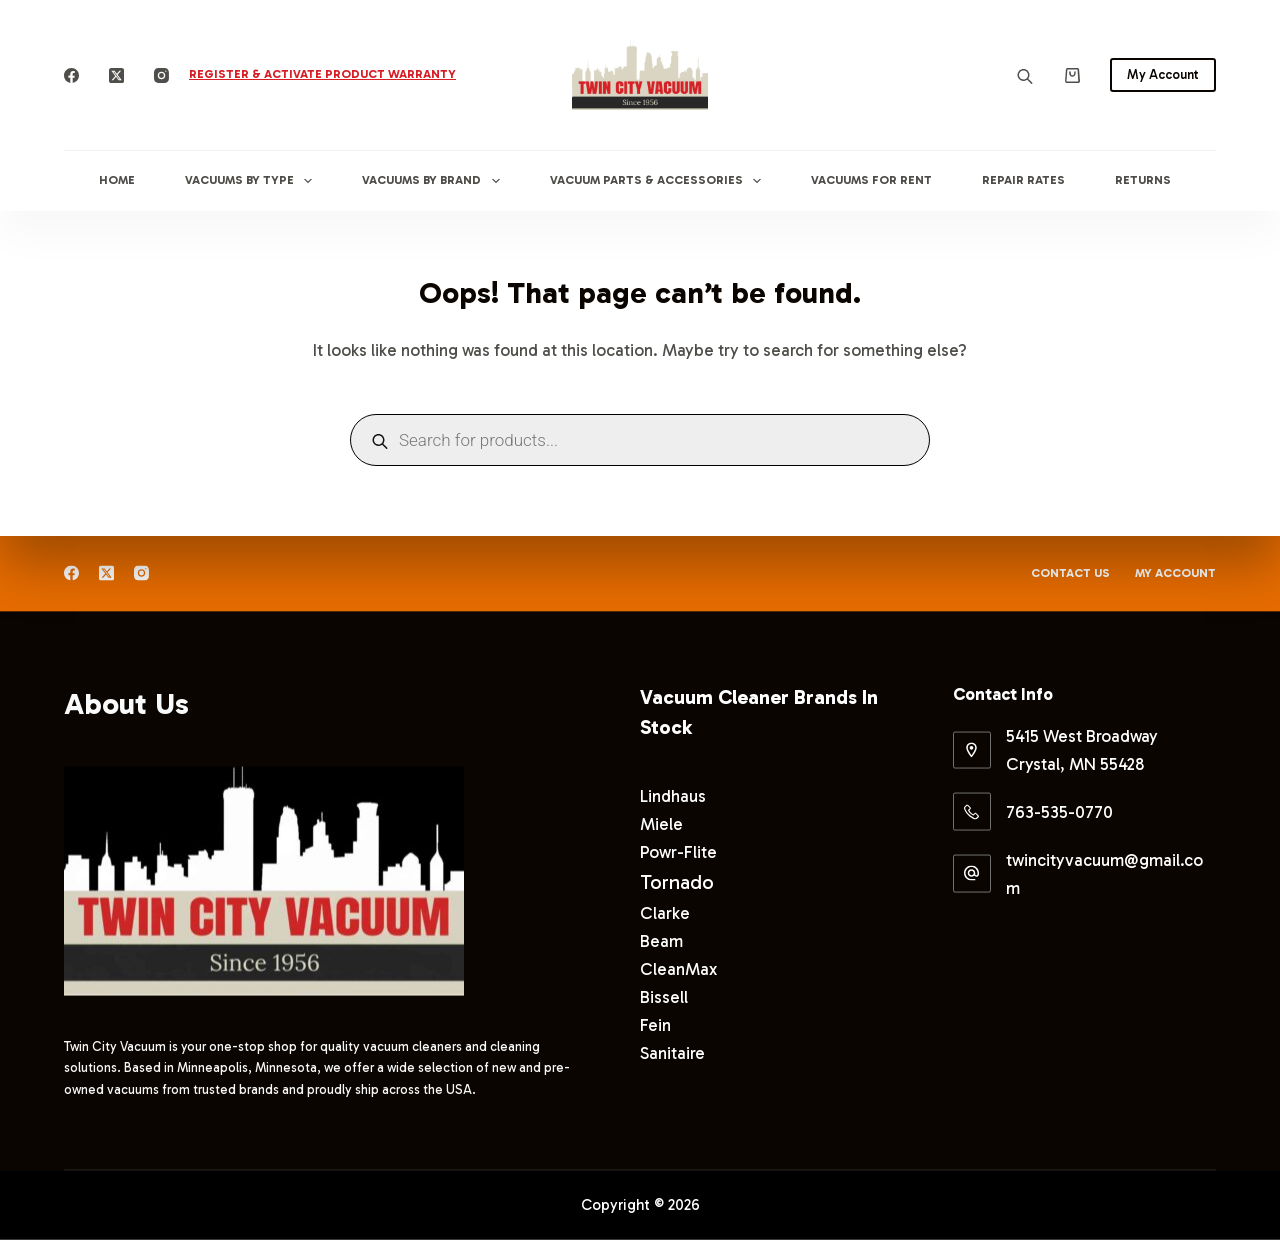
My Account (1163, 74)
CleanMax (678, 968)
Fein (655, 1025)
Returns (1143, 180)
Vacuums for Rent (871, 180)
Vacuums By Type (252, 181)
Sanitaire (672, 1053)
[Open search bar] (1025, 75)
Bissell (664, 996)
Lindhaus (673, 795)
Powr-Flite (678, 851)
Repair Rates (1023, 180)
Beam (661, 940)
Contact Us (1070, 573)
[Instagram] (161, 75)
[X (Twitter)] (116, 75)
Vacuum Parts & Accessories (659, 181)
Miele (661, 823)
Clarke (665, 912)
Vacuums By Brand (434, 181)
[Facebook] (71, 75)
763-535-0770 (1059, 812)
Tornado (677, 881)
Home (117, 180)
